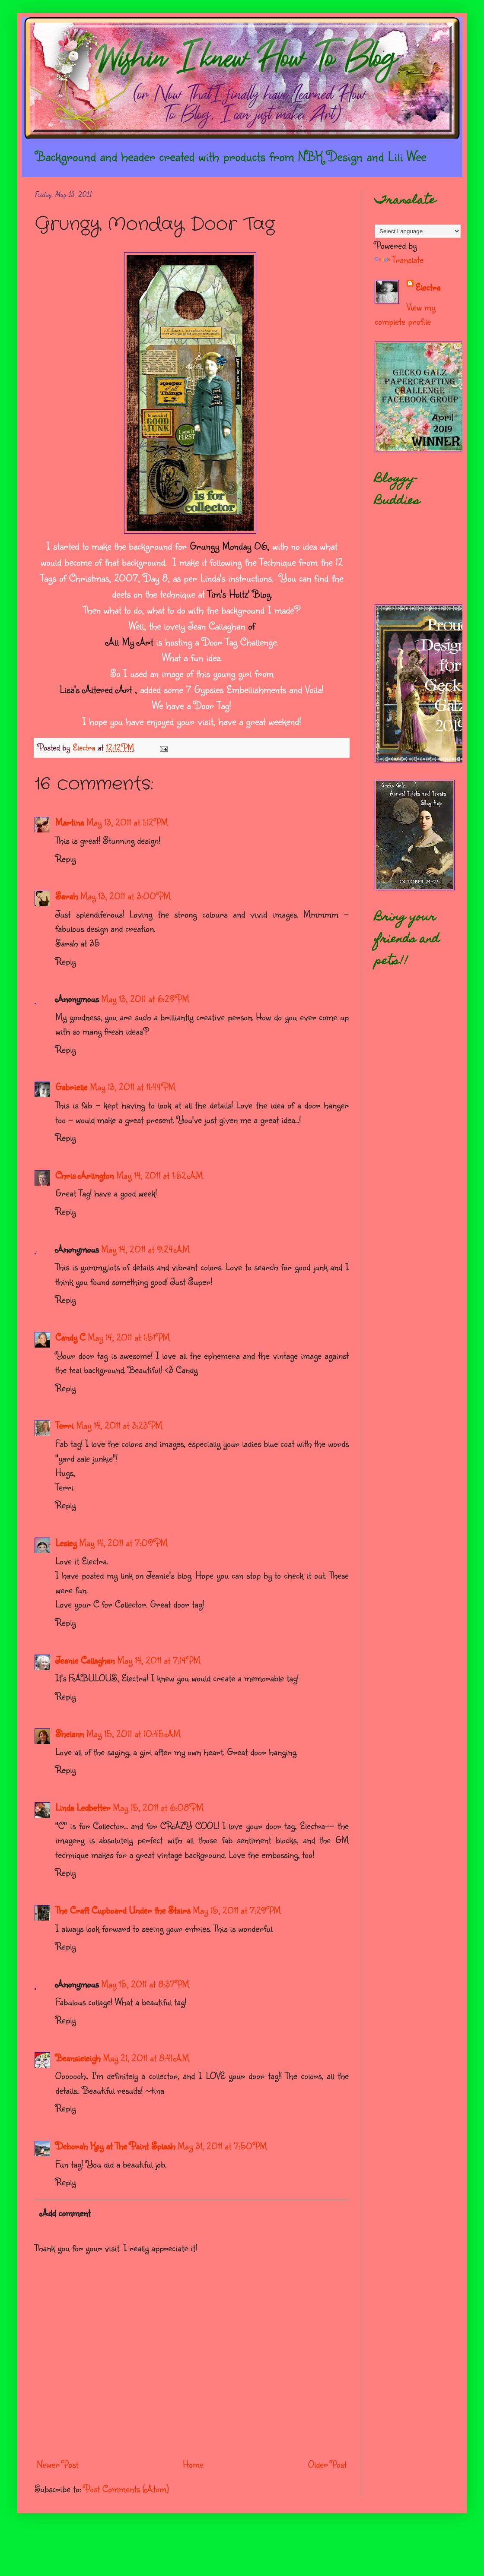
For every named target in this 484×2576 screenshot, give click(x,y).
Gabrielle (71, 1086)
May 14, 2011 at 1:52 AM (159, 1175)
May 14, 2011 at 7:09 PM (123, 1542)
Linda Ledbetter (82, 1807)
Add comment (65, 2212)
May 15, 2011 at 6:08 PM (158, 1807)
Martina (69, 822)
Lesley (65, 1542)
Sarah (66, 895)
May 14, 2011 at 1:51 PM (129, 1337)
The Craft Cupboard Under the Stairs (122, 1910)
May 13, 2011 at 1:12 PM (127, 822)
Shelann (69, 1733)
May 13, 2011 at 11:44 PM (132, 1086)
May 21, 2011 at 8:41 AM (146, 2057)
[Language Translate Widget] (418, 231)
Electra (427, 287)
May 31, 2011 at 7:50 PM (222, 2145)
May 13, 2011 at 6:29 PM (145, 998)
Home (193, 2464)
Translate (399, 259)
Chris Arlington (84, 1175)
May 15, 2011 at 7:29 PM (237, 1910)
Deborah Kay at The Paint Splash (115, 2145)
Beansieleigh (77, 2057)
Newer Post (57, 2464)
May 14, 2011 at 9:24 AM (145, 1249)
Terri (64, 1425)
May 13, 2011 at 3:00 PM (125, 895)
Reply (65, 858)
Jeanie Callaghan (85, 1660)
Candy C (70, 1337)
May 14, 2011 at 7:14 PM (159, 1660)
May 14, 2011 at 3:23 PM (119, 1425)
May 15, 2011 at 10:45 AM (133, 1733)
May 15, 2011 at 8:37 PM (145, 1984)
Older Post (327, 2464)
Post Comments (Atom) (126, 2488)
